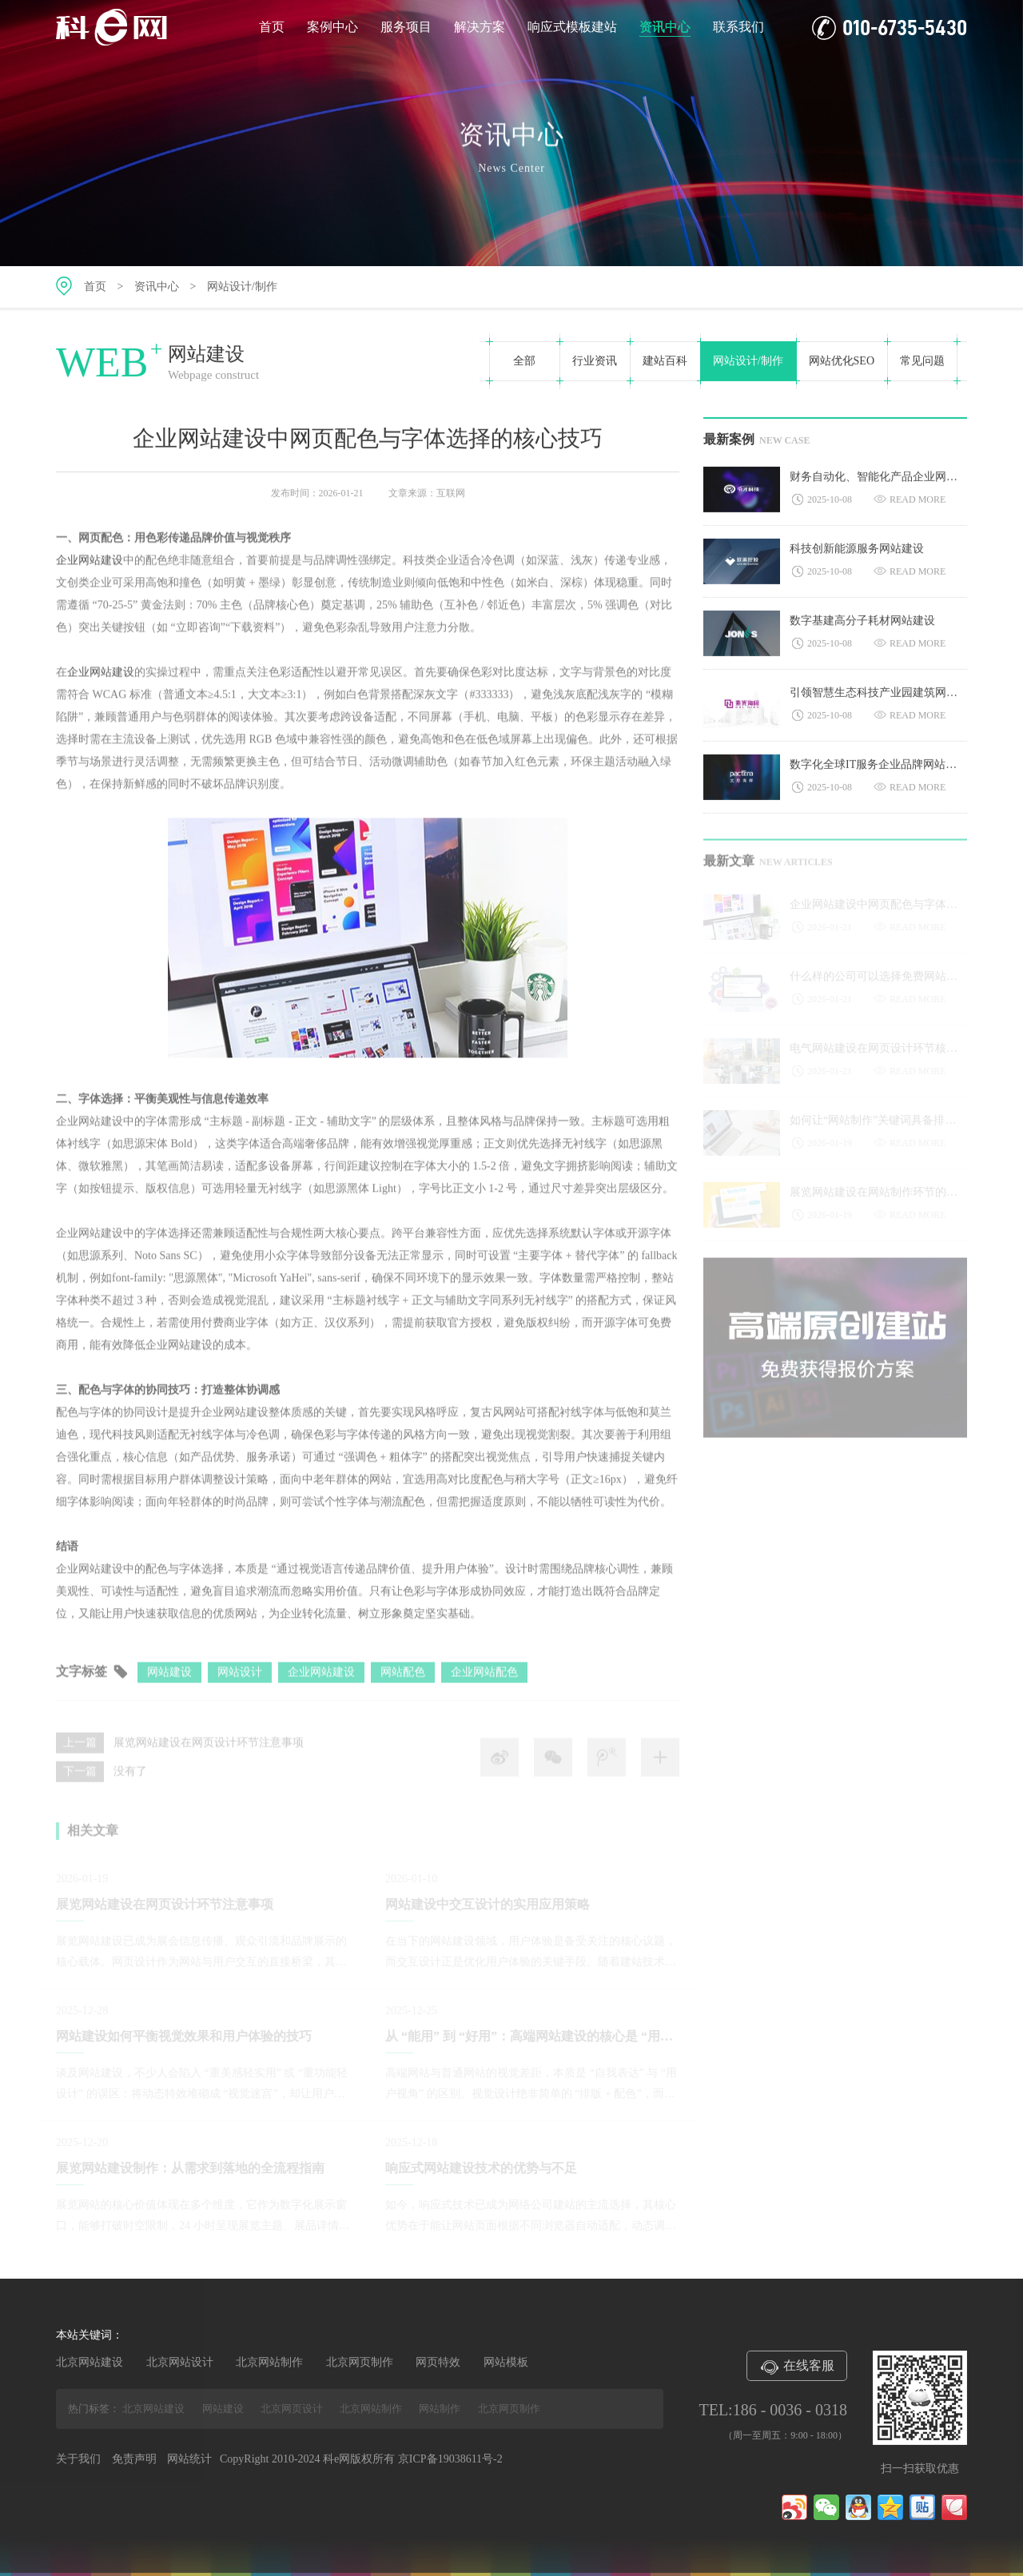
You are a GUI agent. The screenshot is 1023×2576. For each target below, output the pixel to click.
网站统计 (189, 2459)
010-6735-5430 (889, 28)
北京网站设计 (179, 2362)
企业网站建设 (89, 566)
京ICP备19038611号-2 (450, 2459)
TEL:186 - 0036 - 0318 (773, 2410)
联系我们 (738, 27)
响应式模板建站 (572, 27)
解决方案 (479, 27)
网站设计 (239, 1680)
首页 (272, 27)
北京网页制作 (359, 2362)
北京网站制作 (269, 2362)
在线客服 (796, 2367)
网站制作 (439, 2409)
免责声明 (134, 2459)
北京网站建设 (89, 2362)
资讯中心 (665, 28)
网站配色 (402, 1680)
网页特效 (438, 2362)
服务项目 (406, 27)
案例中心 (332, 27)
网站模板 (506, 2362)
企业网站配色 (484, 1680)
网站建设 (169, 1680)
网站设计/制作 (242, 287)
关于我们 (78, 2459)
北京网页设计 (292, 2409)
